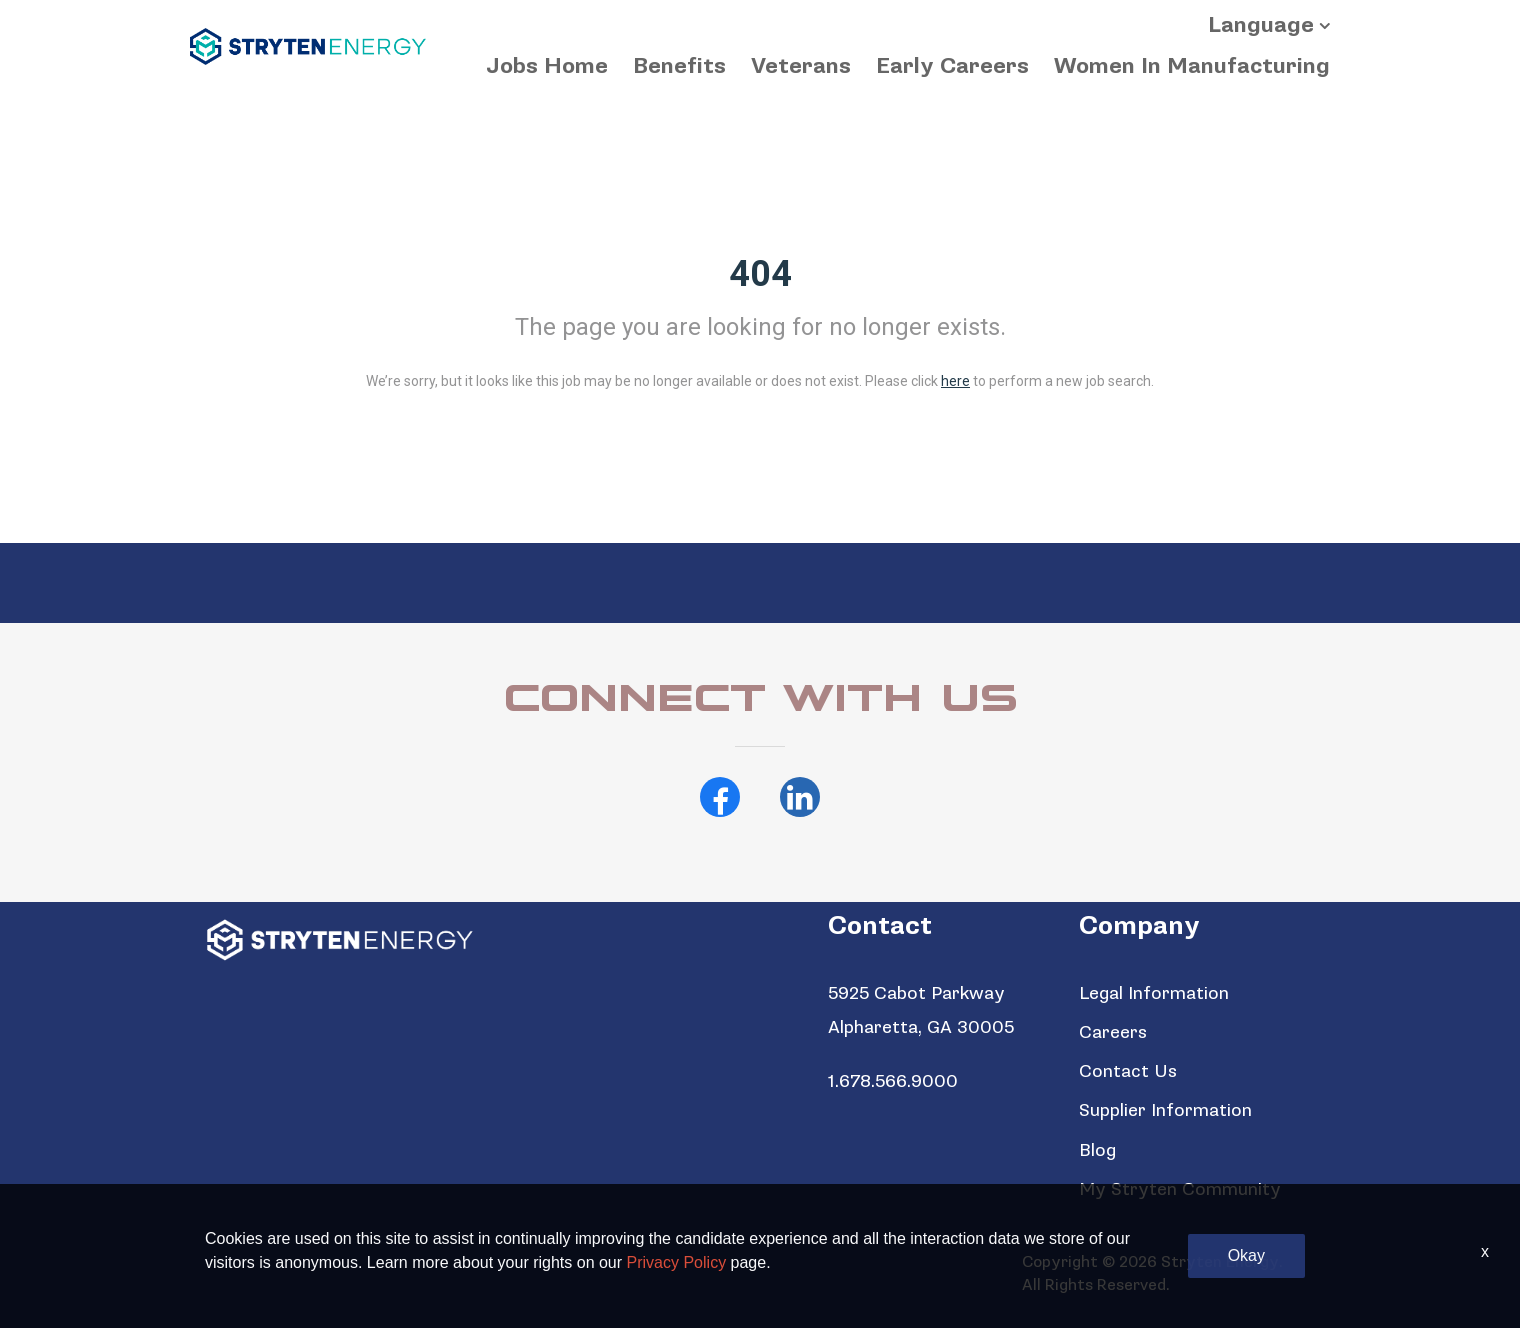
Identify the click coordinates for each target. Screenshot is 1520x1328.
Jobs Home (547, 66)
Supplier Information (1165, 1110)
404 (760, 274)
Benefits (679, 66)
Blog (1097, 1150)
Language (1261, 25)
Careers (1113, 1032)
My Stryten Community (1180, 1189)
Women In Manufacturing (1192, 66)
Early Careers (952, 66)
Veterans (801, 66)
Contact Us (1128, 1071)
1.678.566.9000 (893, 1081)
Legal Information (1154, 993)
